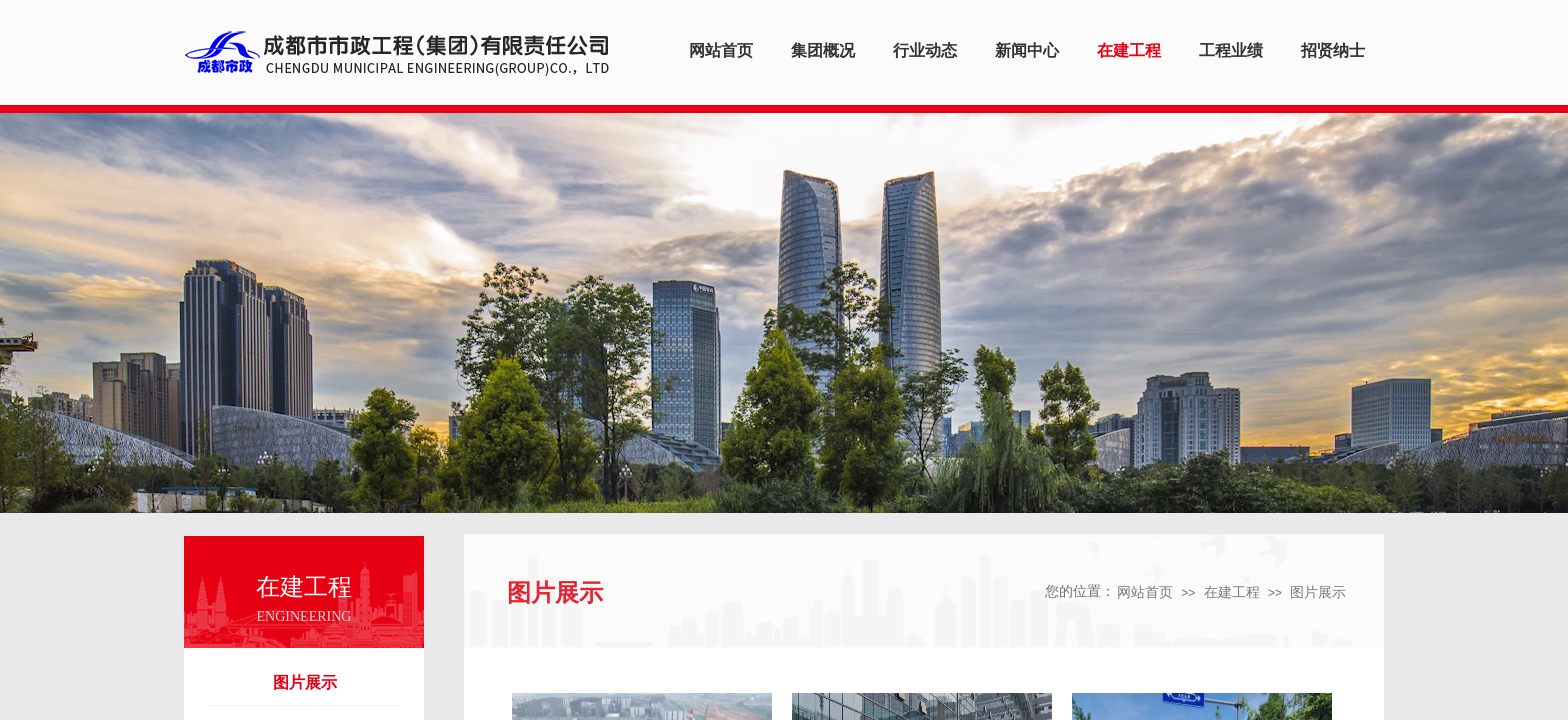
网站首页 (1145, 592)
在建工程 (1232, 592)
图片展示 (305, 682)
